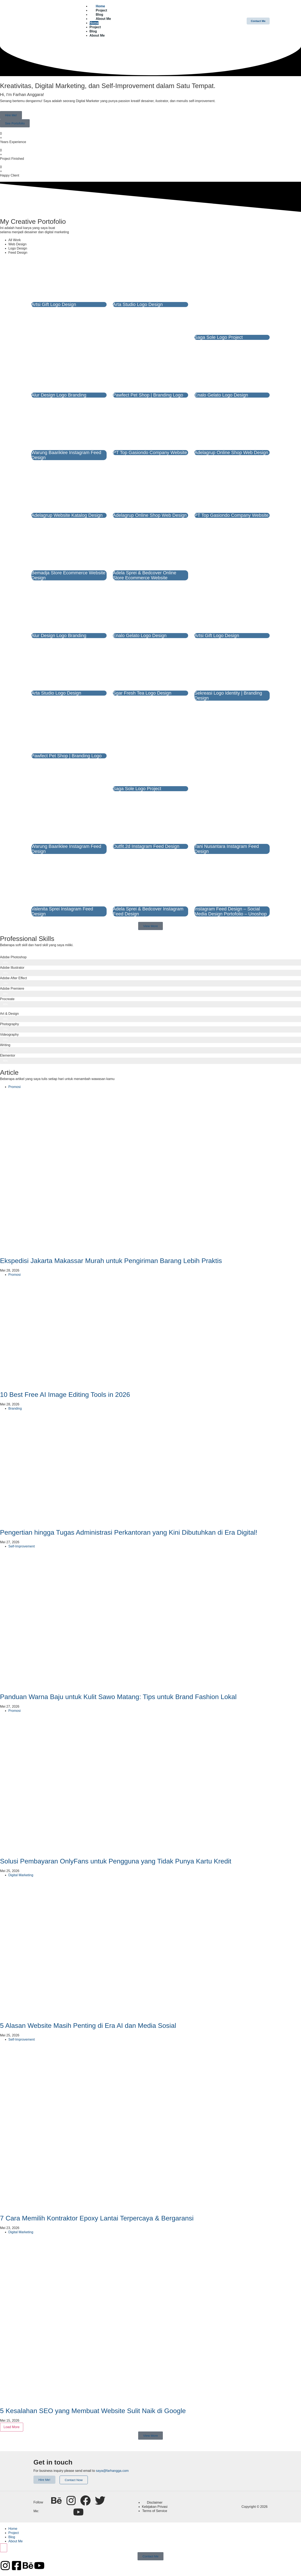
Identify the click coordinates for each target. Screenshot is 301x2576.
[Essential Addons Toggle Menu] (3, 2547)
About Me (103, 18)
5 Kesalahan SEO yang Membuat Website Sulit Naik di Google (93, 2411)
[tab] (154, 240)
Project (95, 27)
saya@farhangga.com (112, 2470)
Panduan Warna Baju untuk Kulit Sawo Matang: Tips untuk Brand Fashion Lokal (118, 1697)
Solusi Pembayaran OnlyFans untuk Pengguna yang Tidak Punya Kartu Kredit (115, 1861)
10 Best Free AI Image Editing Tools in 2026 (65, 1394)
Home (94, 23)
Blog (93, 31)
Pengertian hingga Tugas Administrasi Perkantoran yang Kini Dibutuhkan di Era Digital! (128, 1532)
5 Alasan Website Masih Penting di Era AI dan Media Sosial (88, 2025)
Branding (15, 1408)
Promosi (14, 1087)
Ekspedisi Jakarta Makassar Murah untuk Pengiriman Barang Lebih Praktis (111, 1260)
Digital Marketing (20, 1875)
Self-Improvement (21, 1546)
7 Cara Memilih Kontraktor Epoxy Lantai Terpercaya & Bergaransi (97, 2218)
